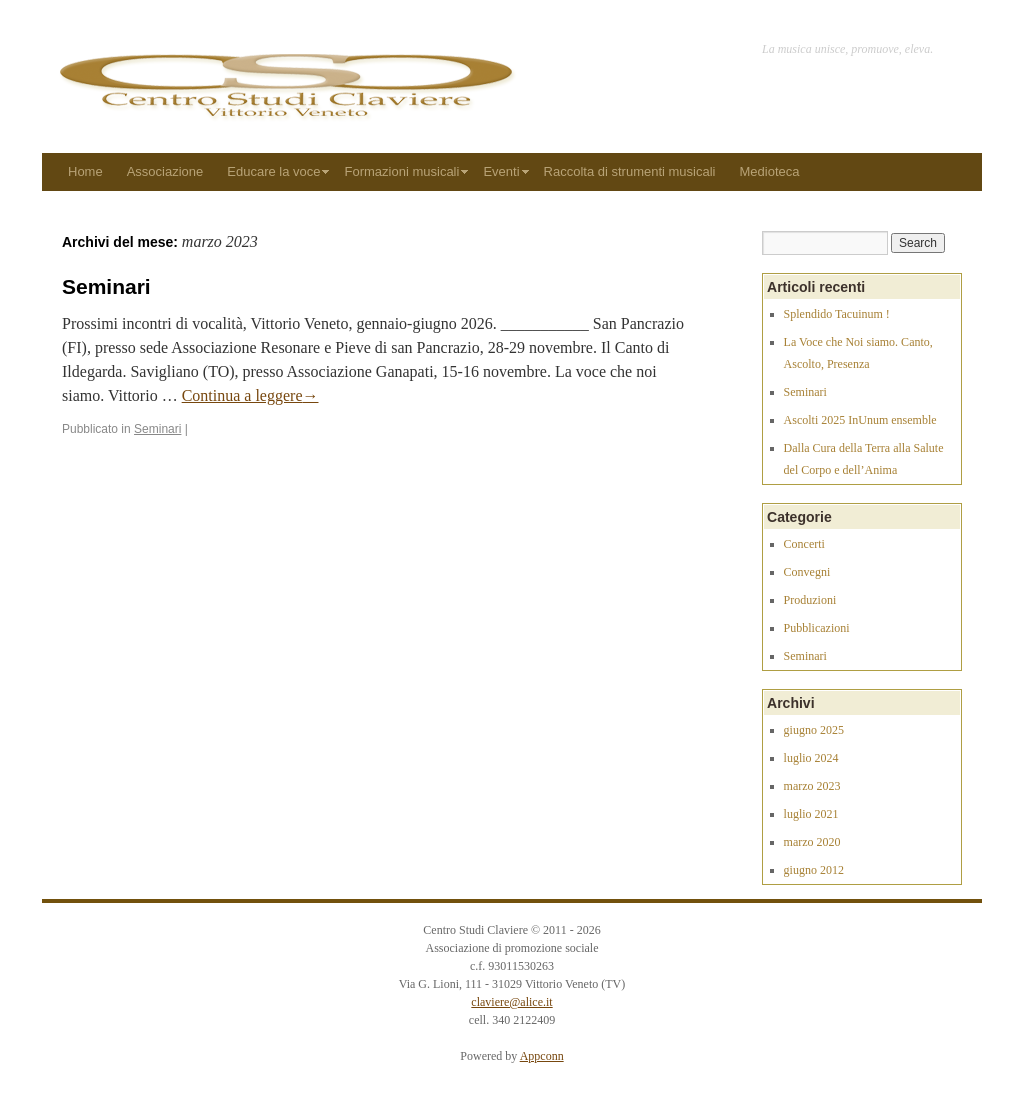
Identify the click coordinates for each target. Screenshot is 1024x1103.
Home (85, 171)
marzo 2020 (812, 842)
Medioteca (770, 171)
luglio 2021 (811, 814)
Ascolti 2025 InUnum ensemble (860, 420)
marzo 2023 (812, 786)
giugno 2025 (814, 730)
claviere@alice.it (511, 1002)
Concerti (804, 544)
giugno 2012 (814, 870)
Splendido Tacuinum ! (837, 314)
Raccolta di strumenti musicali (630, 171)
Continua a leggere (250, 395)
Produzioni (810, 600)
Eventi (501, 171)
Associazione (165, 171)
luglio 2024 (811, 758)
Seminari (106, 286)
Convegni (807, 572)
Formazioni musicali (402, 171)
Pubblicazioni (817, 628)
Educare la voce (273, 171)
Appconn (542, 1056)
